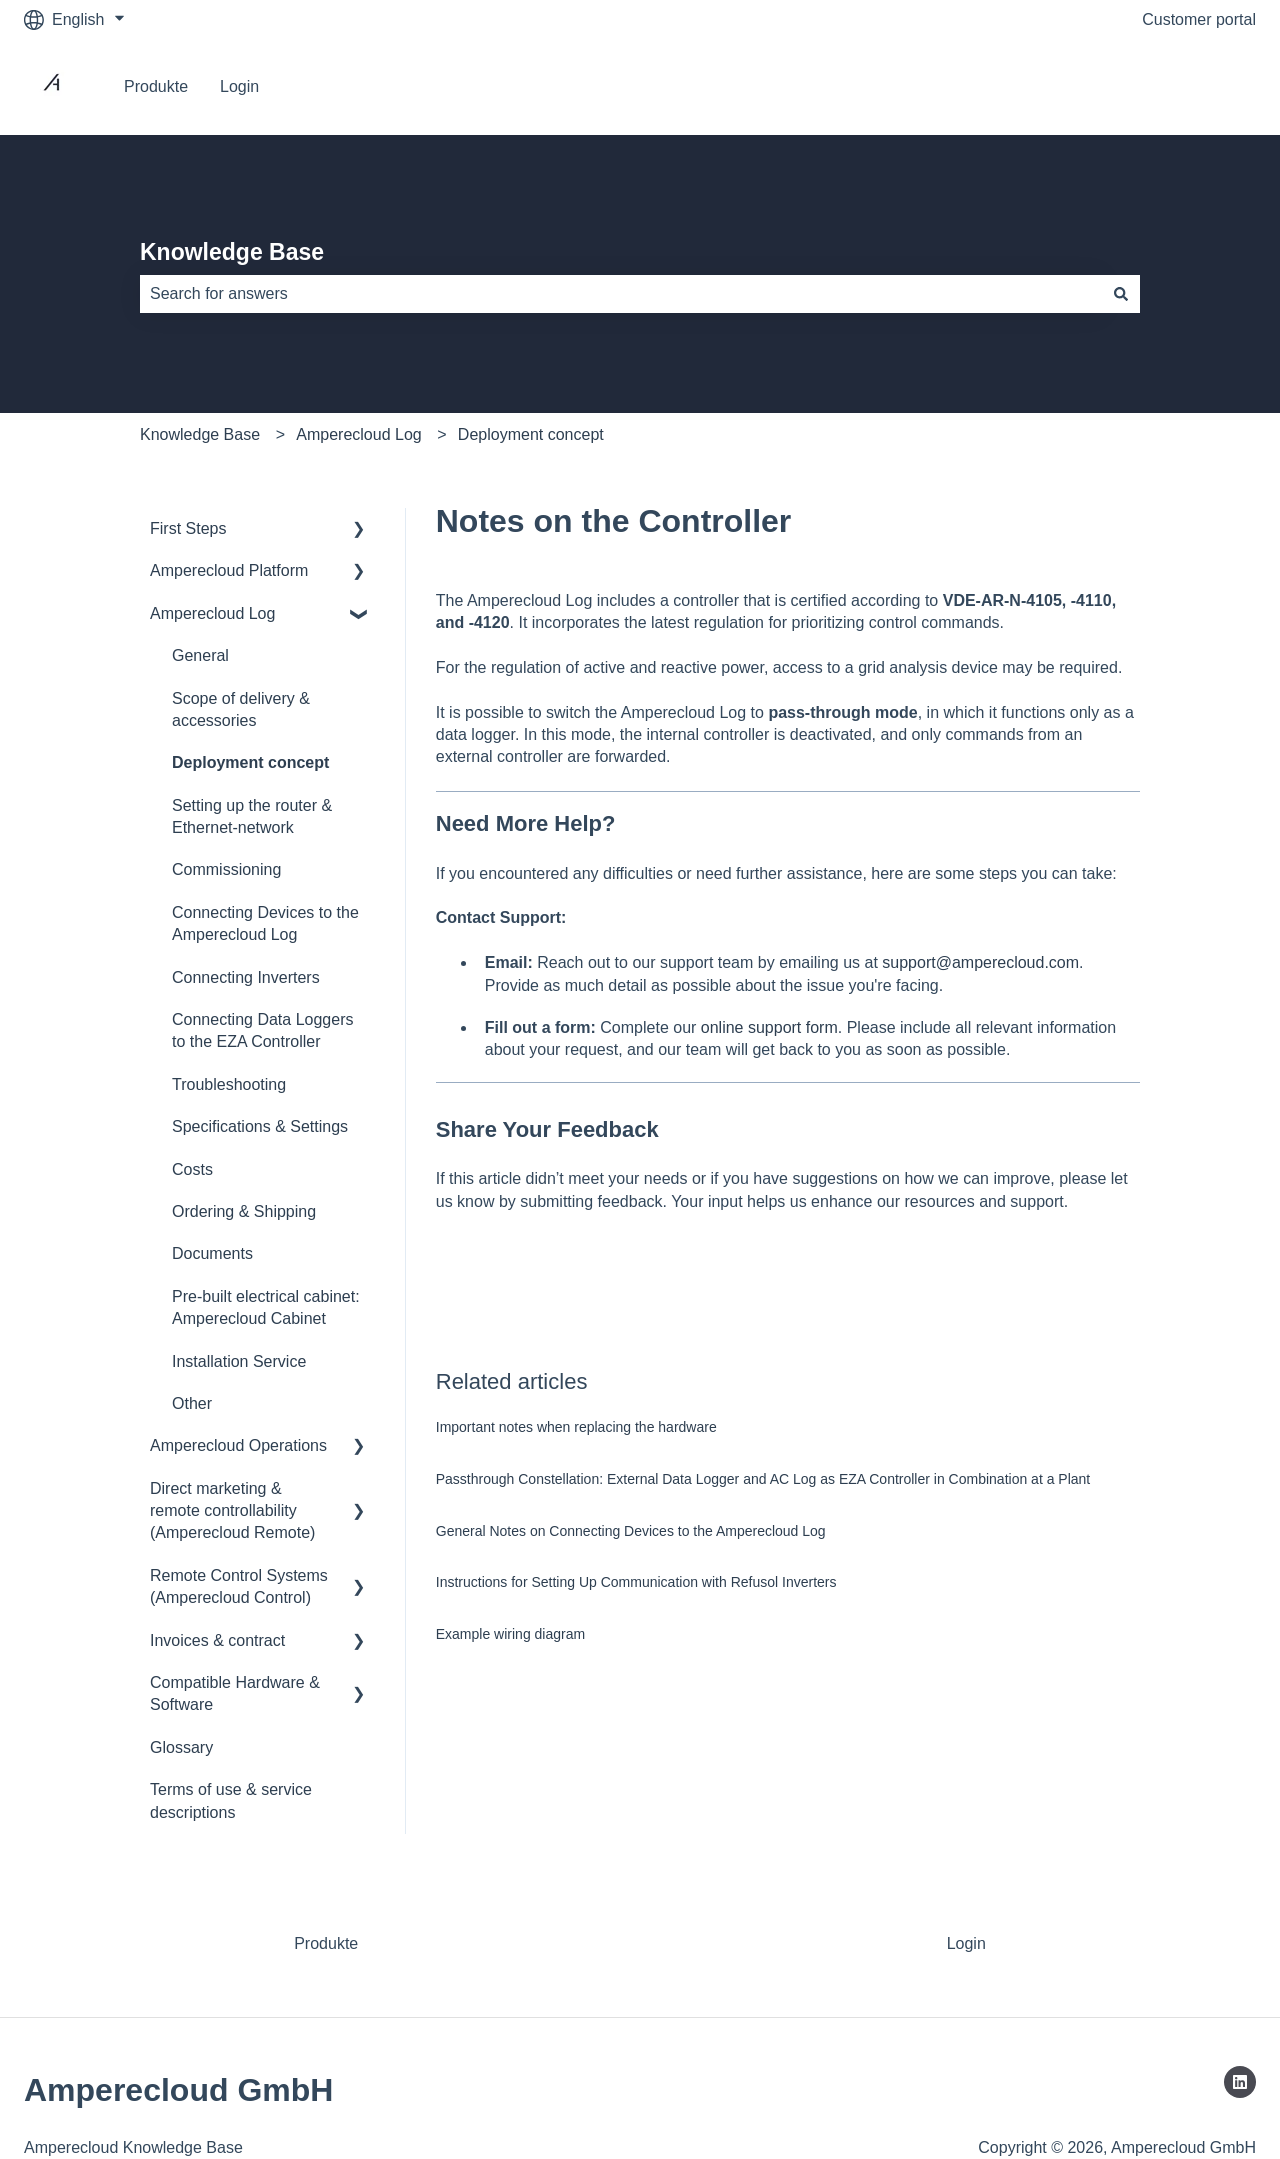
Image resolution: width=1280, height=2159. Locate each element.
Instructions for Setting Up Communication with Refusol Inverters (636, 1582)
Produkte (156, 86)
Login (239, 86)
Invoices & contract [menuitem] (217, 1640)
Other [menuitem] (192, 1403)
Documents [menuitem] (212, 1253)
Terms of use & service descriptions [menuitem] (231, 1800)
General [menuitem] (200, 655)
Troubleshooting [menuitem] (229, 1084)
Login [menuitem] (966, 1943)
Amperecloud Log (358, 434)
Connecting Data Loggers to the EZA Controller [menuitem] (262, 1030)
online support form (769, 1027)
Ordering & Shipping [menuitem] (244, 1211)
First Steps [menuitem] (188, 528)
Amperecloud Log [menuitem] (212, 613)
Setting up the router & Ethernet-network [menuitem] (252, 816)
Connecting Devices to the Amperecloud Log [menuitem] (265, 923)
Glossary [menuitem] (181, 1747)
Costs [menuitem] (192, 1169)
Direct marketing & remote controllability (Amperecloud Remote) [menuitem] (232, 1511)
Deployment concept (531, 434)
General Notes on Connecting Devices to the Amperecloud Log (631, 1531)
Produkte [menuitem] (326, 1943)
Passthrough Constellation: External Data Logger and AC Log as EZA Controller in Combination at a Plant (763, 1479)
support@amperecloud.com (980, 962)
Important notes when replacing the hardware (576, 1427)
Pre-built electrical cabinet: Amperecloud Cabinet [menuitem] (266, 1307)
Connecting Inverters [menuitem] (246, 977)
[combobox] (621, 294)
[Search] (1121, 294)
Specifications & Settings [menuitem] (260, 1126)
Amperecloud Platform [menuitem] (229, 570)
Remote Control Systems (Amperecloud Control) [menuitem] (239, 1586)
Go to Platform (1184, 86)
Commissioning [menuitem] (226, 869)
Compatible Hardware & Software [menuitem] (235, 1693)
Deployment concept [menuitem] (250, 762)
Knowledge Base (232, 252)
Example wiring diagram (510, 1634)
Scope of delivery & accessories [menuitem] (241, 709)
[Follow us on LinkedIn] (1240, 2082)
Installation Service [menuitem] (239, 1361)
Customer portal (1199, 19)
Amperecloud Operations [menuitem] (238, 1445)
